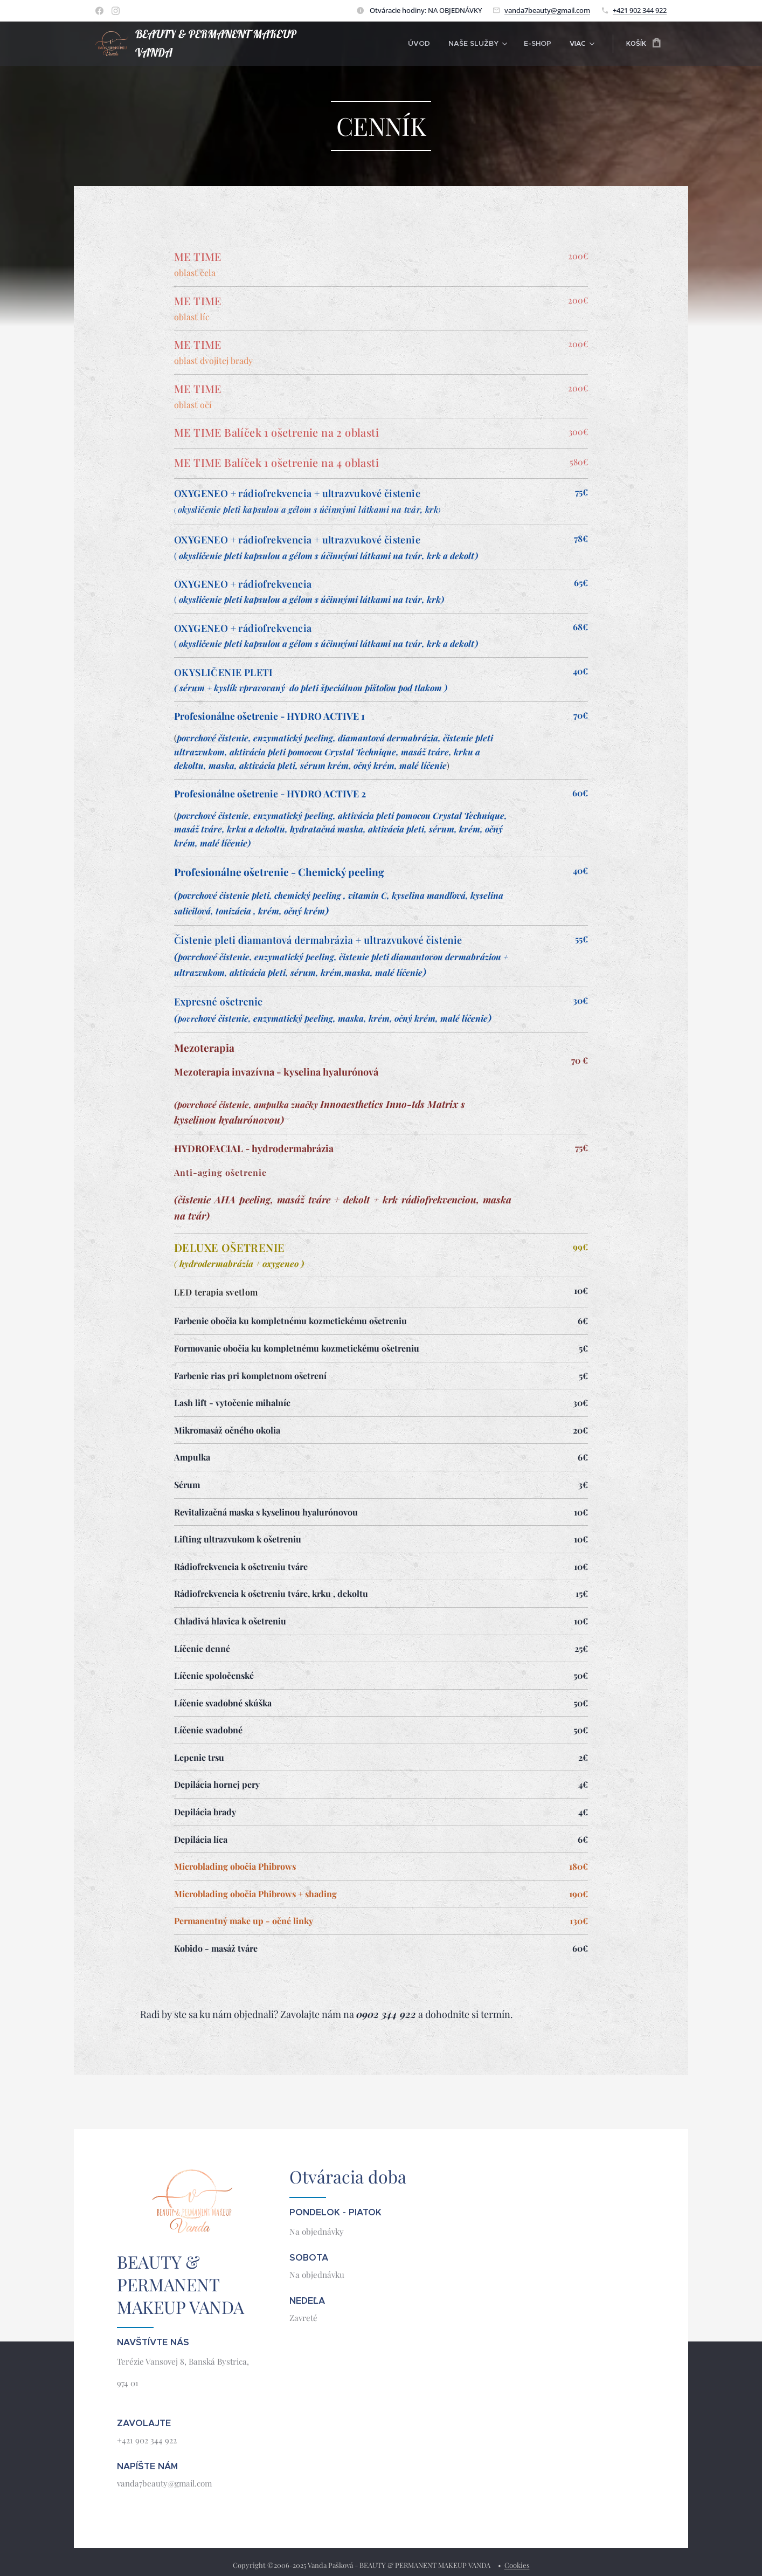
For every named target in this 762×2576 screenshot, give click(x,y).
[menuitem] (381, 43)
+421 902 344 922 (640, 10)
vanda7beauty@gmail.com (547, 10)
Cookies (517, 2565)
